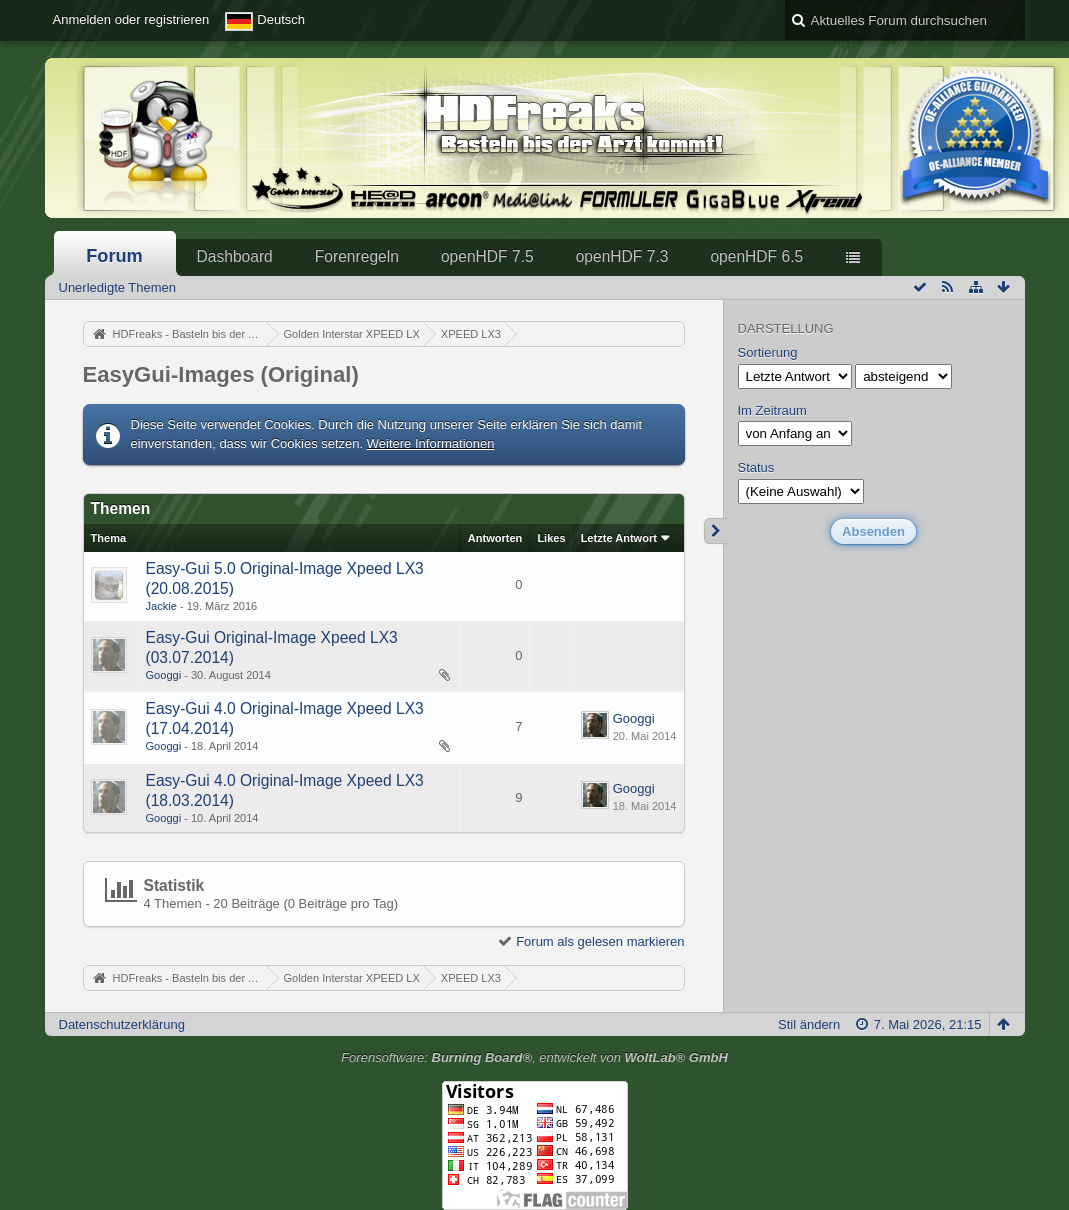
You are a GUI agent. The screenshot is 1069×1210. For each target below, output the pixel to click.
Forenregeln (357, 256)
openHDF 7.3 (622, 256)
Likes (551, 538)
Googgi (164, 675)
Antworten (495, 538)
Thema (109, 538)
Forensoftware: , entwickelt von (534, 1057)
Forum (114, 256)
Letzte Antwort (619, 538)
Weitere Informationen (431, 443)
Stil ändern (809, 1024)
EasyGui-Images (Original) (221, 374)
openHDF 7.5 (487, 256)
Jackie (161, 606)
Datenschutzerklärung (122, 1024)
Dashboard (235, 256)
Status (756, 467)
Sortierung (768, 352)
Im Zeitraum (772, 410)
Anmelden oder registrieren (131, 19)
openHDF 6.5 (756, 256)
